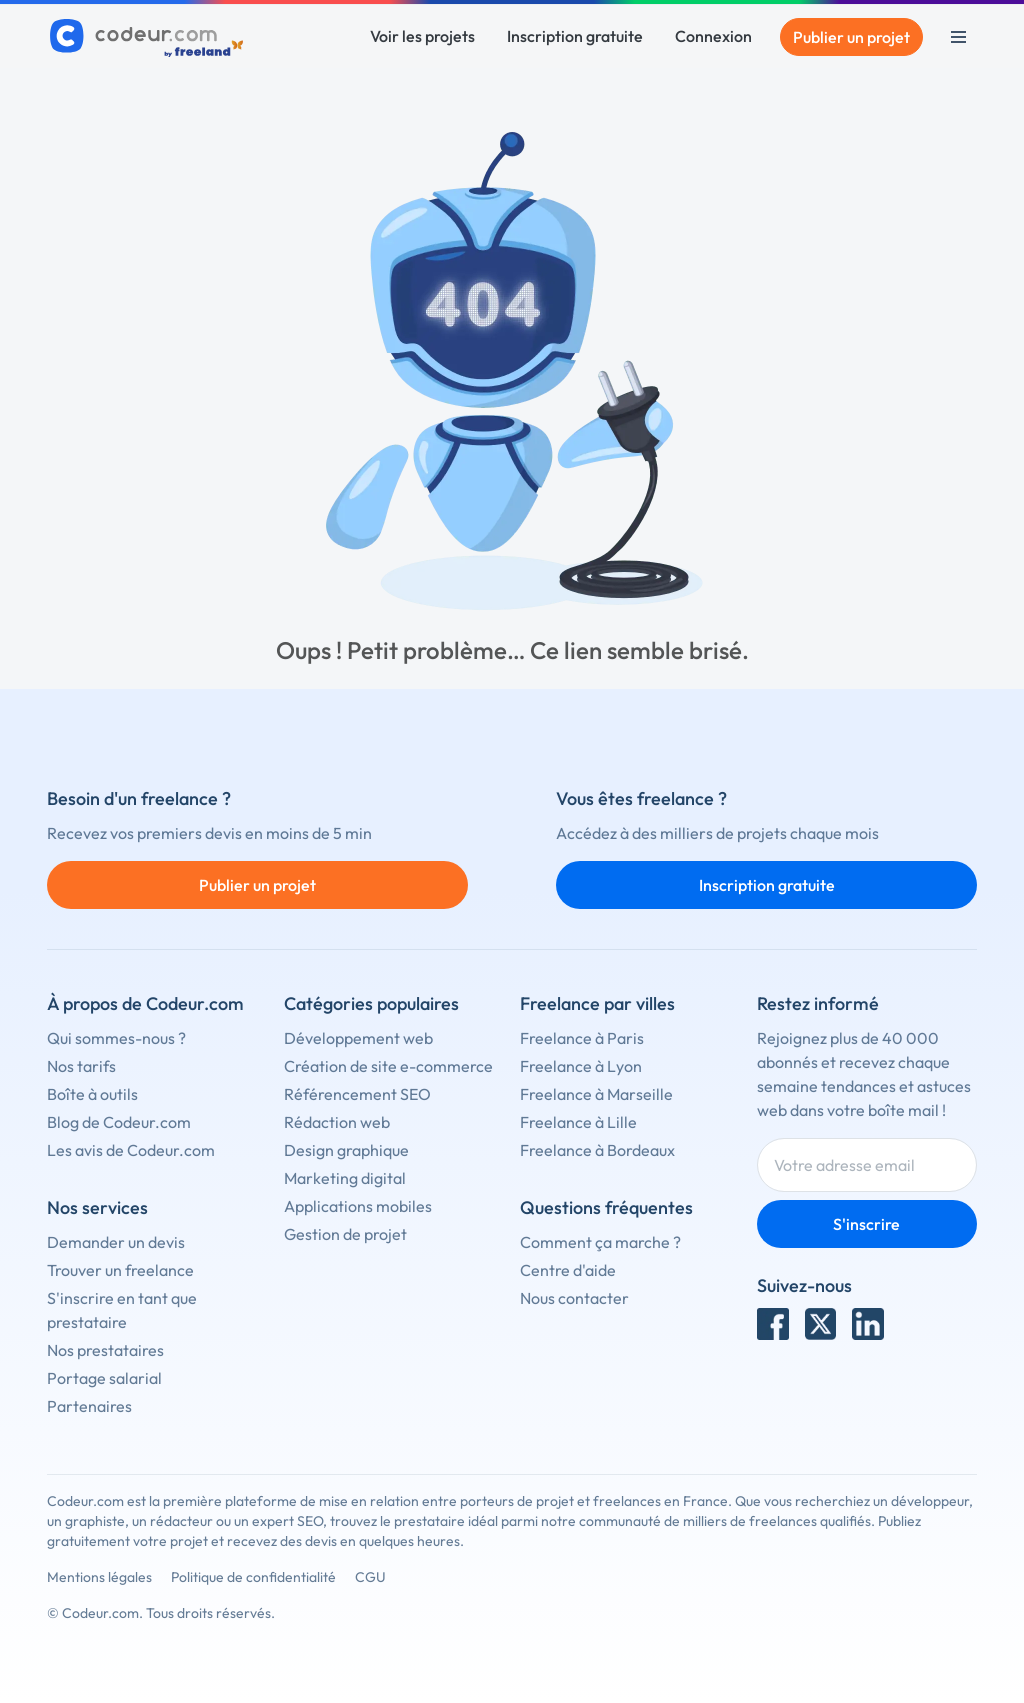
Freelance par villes (597, 1003)
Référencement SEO (357, 1094)
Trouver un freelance (120, 1270)
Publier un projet (851, 37)
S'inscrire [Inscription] (866, 1224)
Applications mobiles (358, 1206)
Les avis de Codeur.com (131, 1150)
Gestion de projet (345, 1234)
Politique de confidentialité (253, 1577)
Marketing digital (345, 1178)
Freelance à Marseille (596, 1094)
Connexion (713, 36)
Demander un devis (116, 1242)
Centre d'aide (568, 1270)
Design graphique (346, 1150)
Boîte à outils (92, 1094)
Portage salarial (104, 1378)
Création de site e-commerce (388, 1066)
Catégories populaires (371, 1003)
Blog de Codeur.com (119, 1122)
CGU (370, 1577)
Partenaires (89, 1406)
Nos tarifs (81, 1066)
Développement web (358, 1038)
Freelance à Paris (582, 1038)
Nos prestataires (105, 1350)
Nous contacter (574, 1298)
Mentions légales (99, 1577)
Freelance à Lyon (581, 1066)
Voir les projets (422, 36)
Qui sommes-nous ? (116, 1038)
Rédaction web (337, 1122)
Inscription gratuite (575, 36)
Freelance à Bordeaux (597, 1150)
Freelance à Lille (578, 1122)
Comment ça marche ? (600, 1242)
